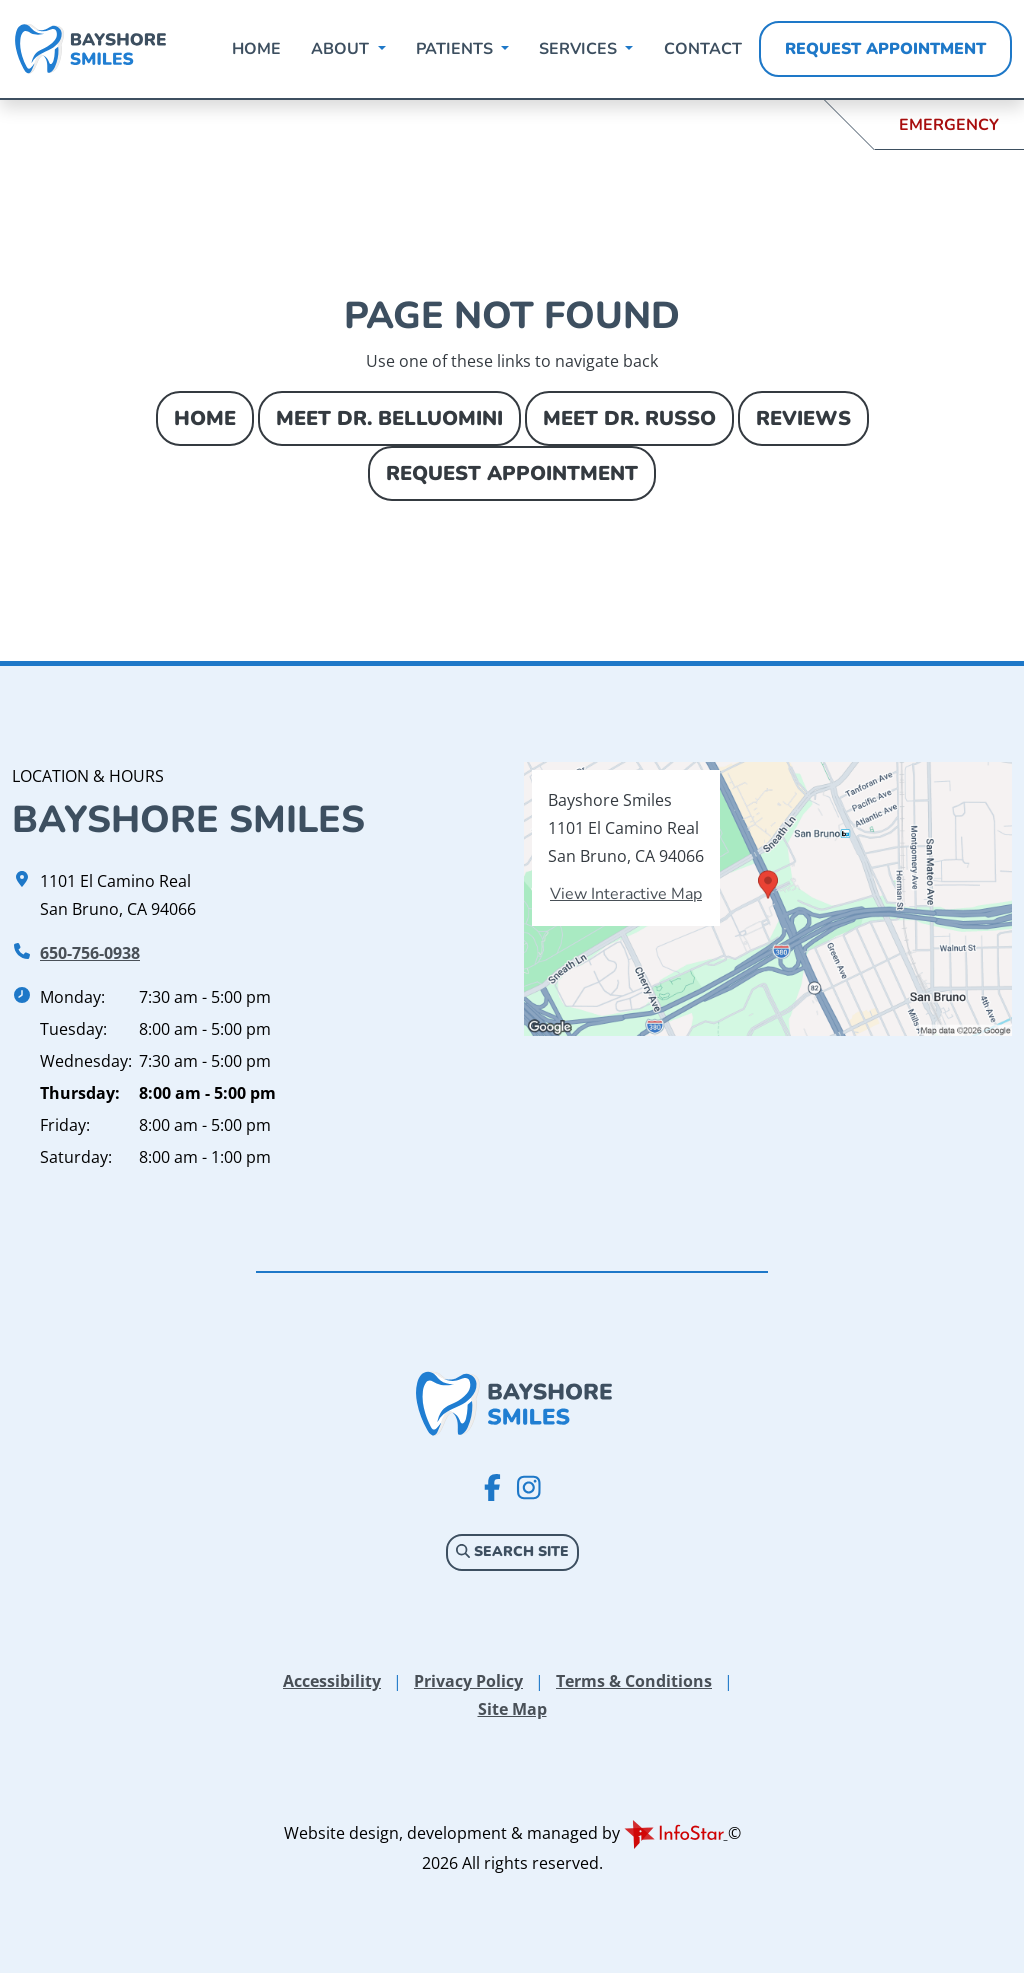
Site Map (512, 1709)
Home (256, 49)
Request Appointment (885, 49)
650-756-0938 (90, 953)
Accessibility (332, 1681)
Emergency (949, 125)
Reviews (803, 418)
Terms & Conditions (634, 1681)
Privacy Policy (468, 1681)
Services (580, 49)
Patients (456, 49)
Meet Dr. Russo (629, 418)
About (342, 49)
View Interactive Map (626, 894)
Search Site (512, 1551)
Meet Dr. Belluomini (389, 418)
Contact (703, 49)
